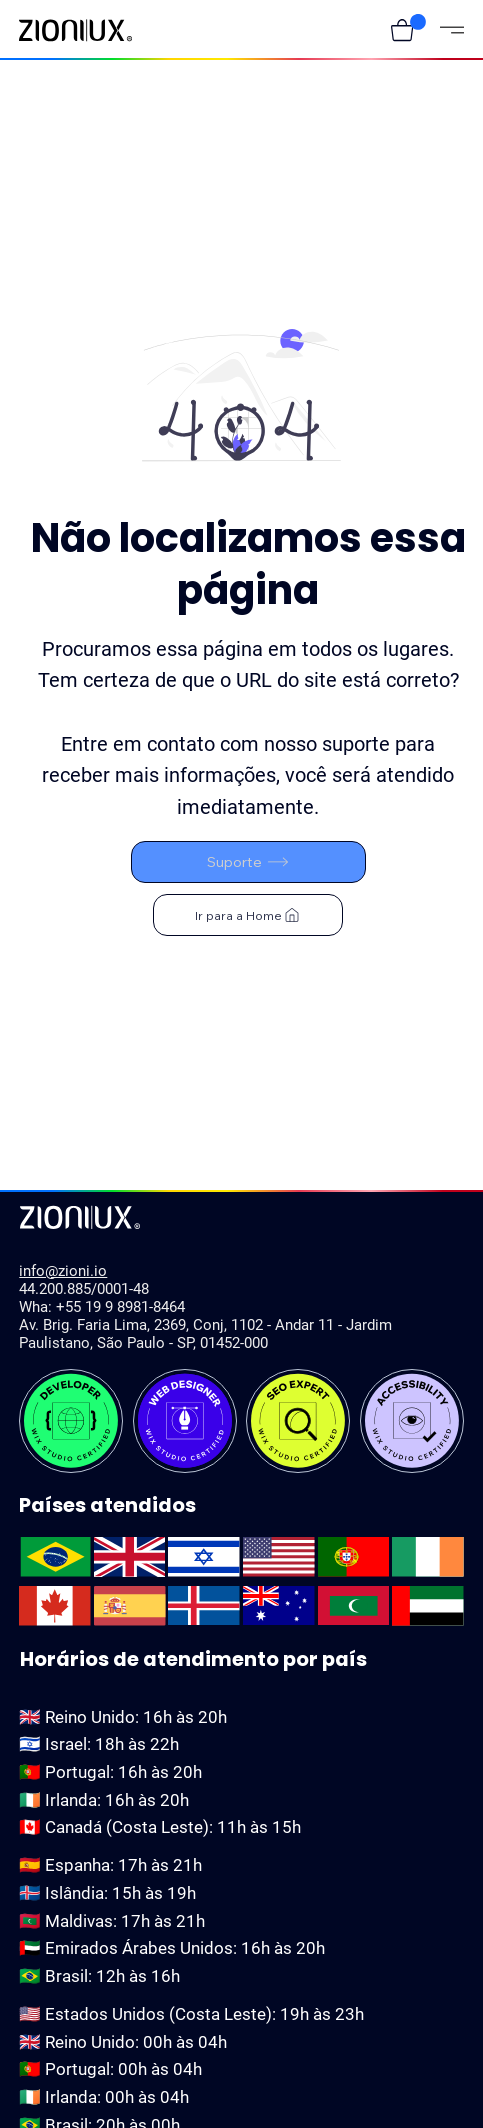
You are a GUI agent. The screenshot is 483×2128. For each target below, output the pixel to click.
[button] (402, 30)
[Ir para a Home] (248, 915)
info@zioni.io (63, 1271)
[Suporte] (248, 862)
